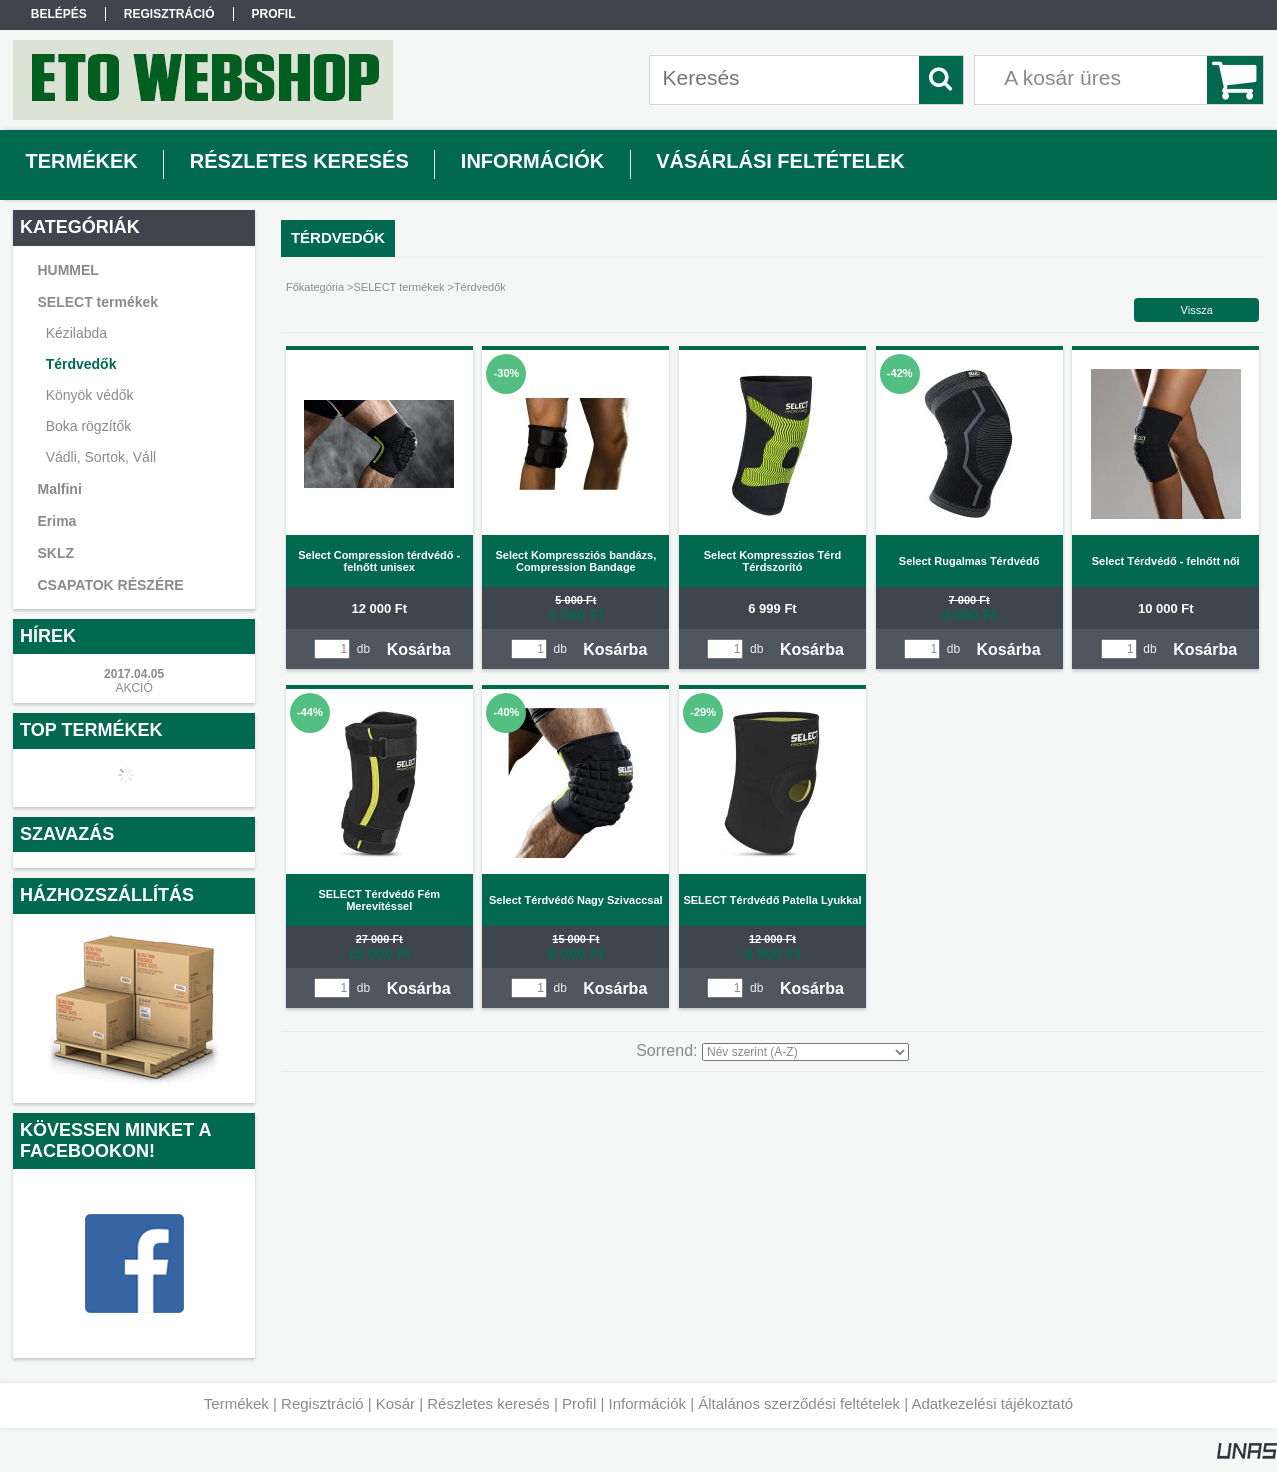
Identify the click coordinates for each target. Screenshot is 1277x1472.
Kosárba (419, 649)
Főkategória (315, 287)
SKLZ (55, 553)
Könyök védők (90, 395)
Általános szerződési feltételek (799, 1403)
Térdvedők (81, 364)
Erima (56, 521)
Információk (647, 1403)
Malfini (59, 489)
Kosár (395, 1403)
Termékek (236, 1403)
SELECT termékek (399, 287)
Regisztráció (322, 1403)
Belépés (59, 14)
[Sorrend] (805, 1052)
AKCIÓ (133, 688)
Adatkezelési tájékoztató (992, 1403)
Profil (579, 1403)
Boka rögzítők (89, 426)
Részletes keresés (488, 1403)
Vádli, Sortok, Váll (101, 457)
